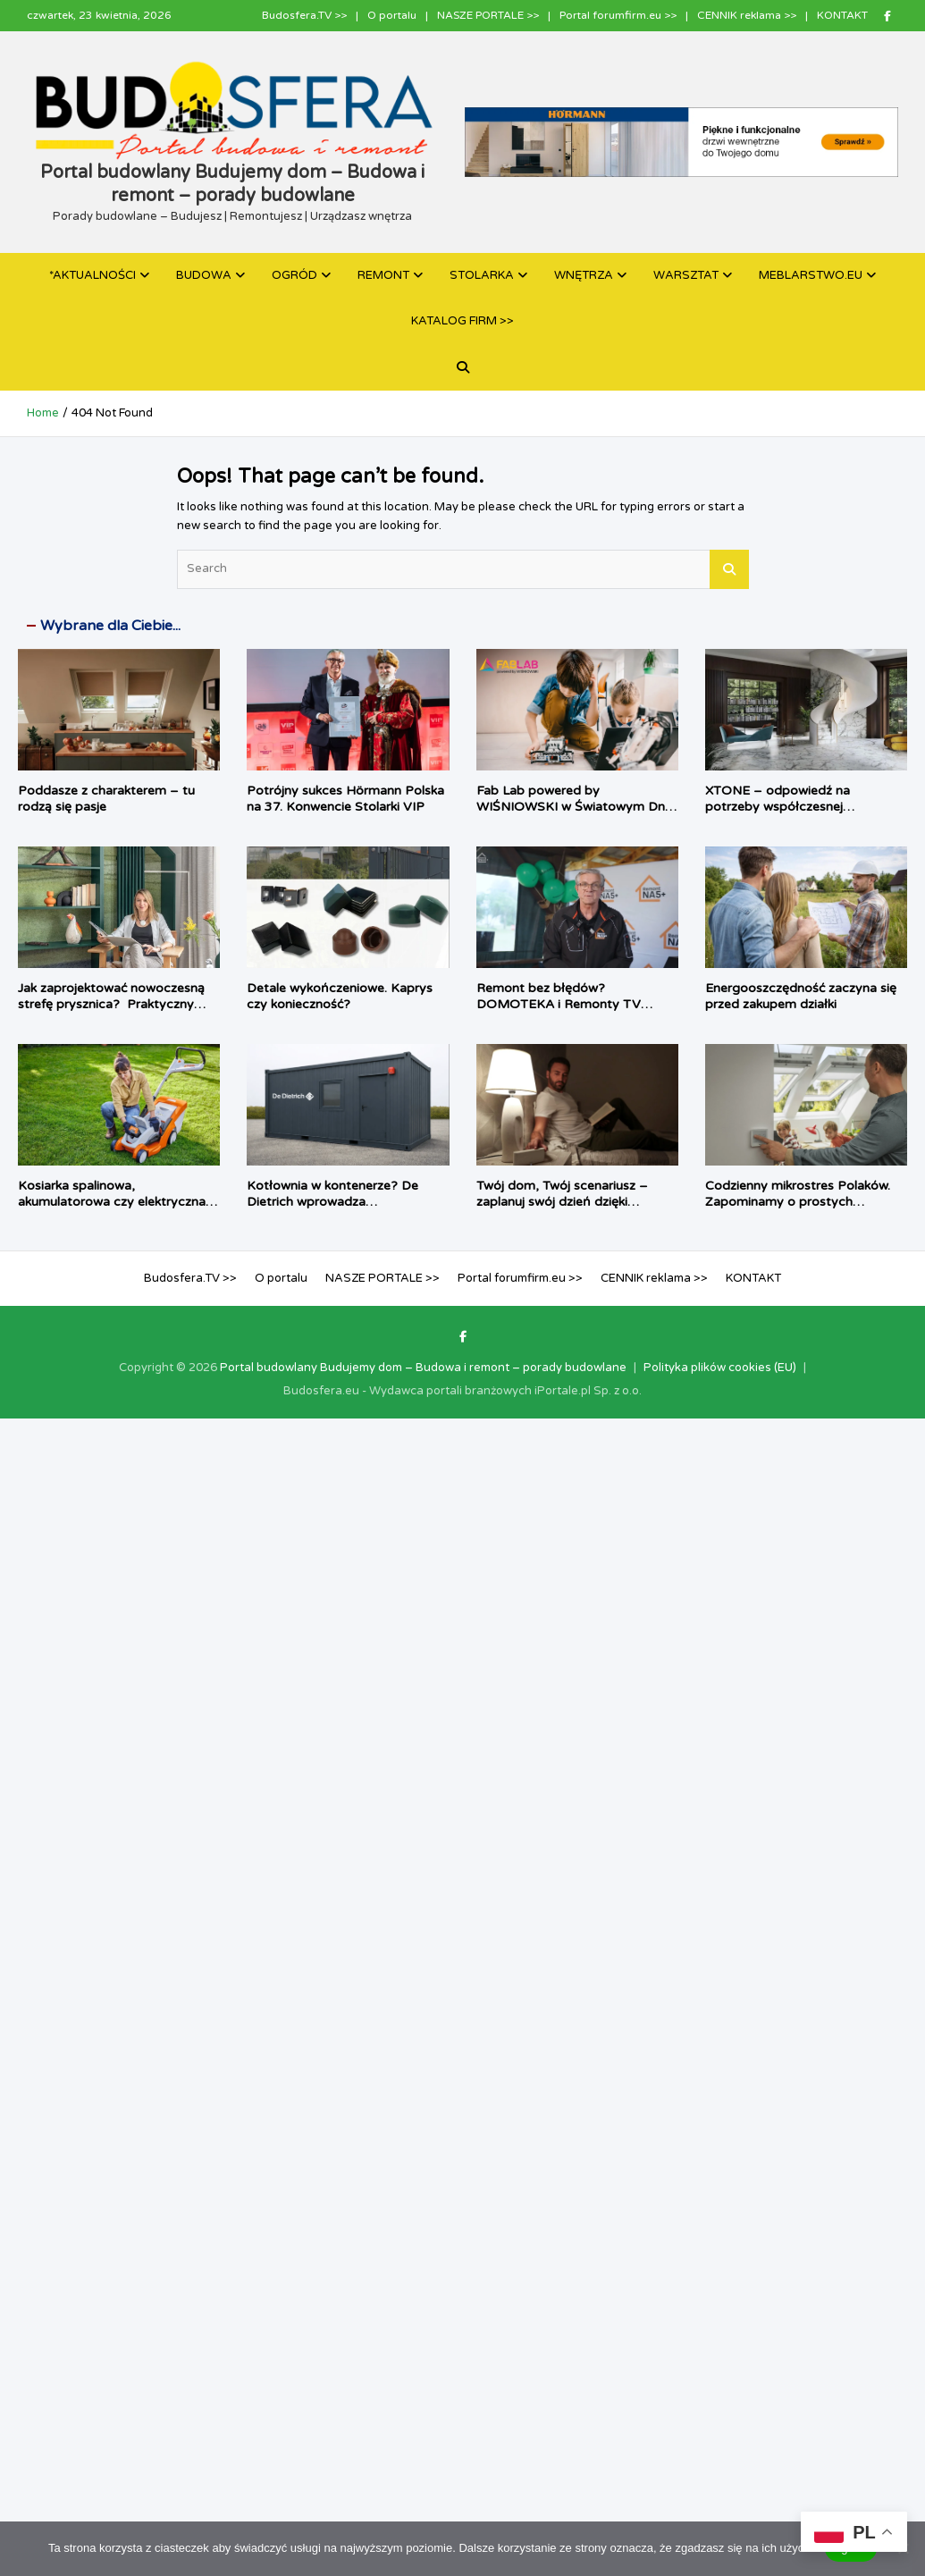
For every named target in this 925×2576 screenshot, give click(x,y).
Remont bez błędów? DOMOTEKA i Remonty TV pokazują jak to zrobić (558, 1004)
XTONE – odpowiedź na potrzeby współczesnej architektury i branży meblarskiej (800, 806)
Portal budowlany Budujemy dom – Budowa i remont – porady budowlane (423, 1367)
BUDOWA (203, 275)
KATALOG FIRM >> (462, 321)
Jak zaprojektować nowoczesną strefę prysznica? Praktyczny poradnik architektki (111, 1004)
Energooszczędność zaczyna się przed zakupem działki (800, 996)
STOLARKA (482, 275)
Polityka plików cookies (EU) (719, 1367)
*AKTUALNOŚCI (92, 275)
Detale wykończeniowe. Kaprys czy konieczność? (340, 996)
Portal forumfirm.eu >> (618, 15)
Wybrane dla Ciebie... (110, 626)
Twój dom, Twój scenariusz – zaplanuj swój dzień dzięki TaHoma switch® (562, 1201)
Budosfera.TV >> (304, 15)
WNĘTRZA (583, 275)
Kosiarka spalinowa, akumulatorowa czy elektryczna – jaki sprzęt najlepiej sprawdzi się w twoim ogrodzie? (118, 1210)
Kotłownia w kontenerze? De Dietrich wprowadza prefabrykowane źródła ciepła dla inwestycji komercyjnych (346, 1210)
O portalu (391, 15)
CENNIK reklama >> (746, 15)
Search (729, 569)
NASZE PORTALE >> (488, 15)
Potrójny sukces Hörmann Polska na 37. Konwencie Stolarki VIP (345, 798)
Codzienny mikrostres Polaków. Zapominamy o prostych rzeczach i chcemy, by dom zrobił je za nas (804, 1210)
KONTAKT (842, 15)
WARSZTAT (686, 275)
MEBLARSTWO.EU (810, 275)
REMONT (383, 275)
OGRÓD (294, 275)
